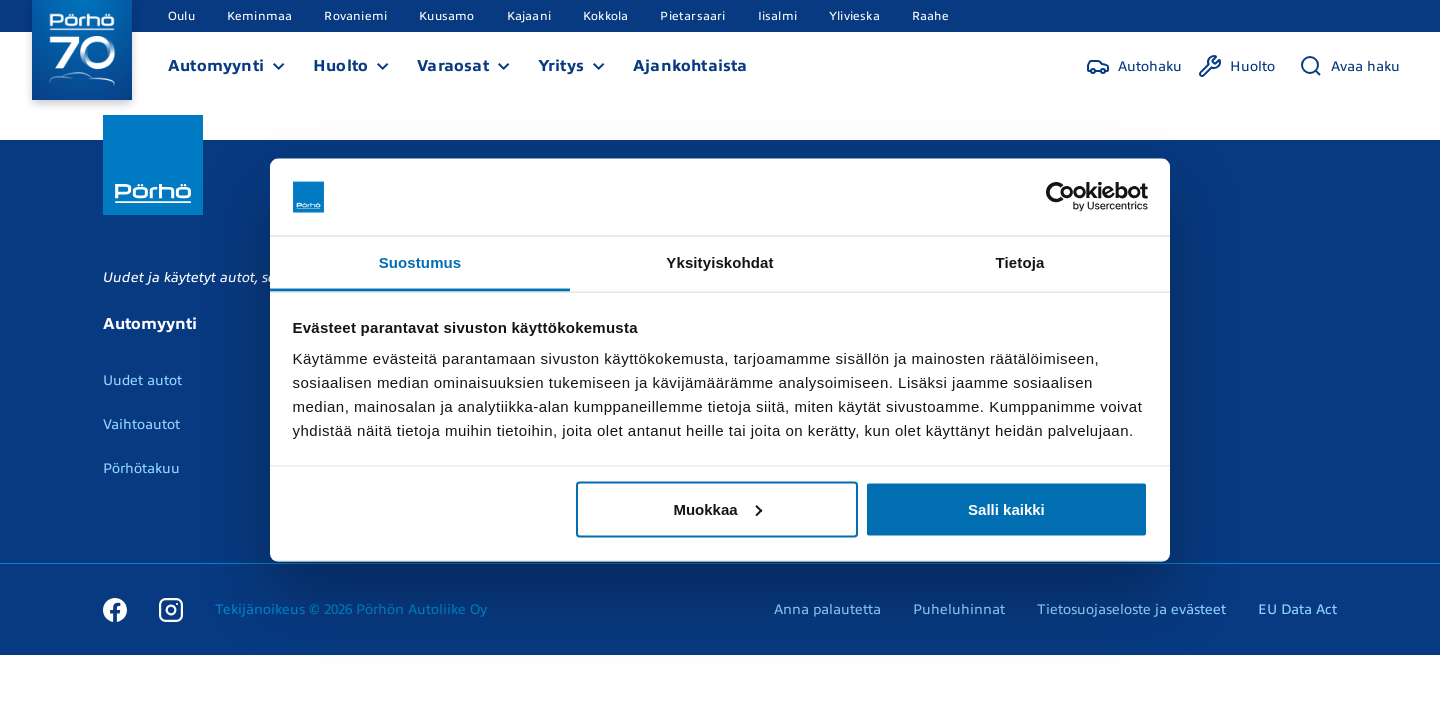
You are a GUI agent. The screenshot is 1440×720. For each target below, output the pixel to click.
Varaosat (453, 66)
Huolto (340, 66)
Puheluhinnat (959, 609)
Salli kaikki (1006, 508)
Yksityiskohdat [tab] (719, 261)
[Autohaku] (1134, 66)
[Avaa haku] (1349, 66)
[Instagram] (171, 609)
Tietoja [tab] (1020, 261)
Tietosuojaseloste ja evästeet (1131, 609)
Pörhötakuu (141, 468)
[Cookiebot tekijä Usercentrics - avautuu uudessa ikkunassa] (1060, 197)
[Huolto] (1236, 66)
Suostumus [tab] (420, 261)
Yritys (561, 66)
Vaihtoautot (141, 424)
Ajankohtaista (690, 66)
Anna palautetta (827, 609)
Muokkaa (717, 508)
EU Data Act (1297, 609)
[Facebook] (115, 609)
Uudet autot (142, 380)
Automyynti (216, 66)
